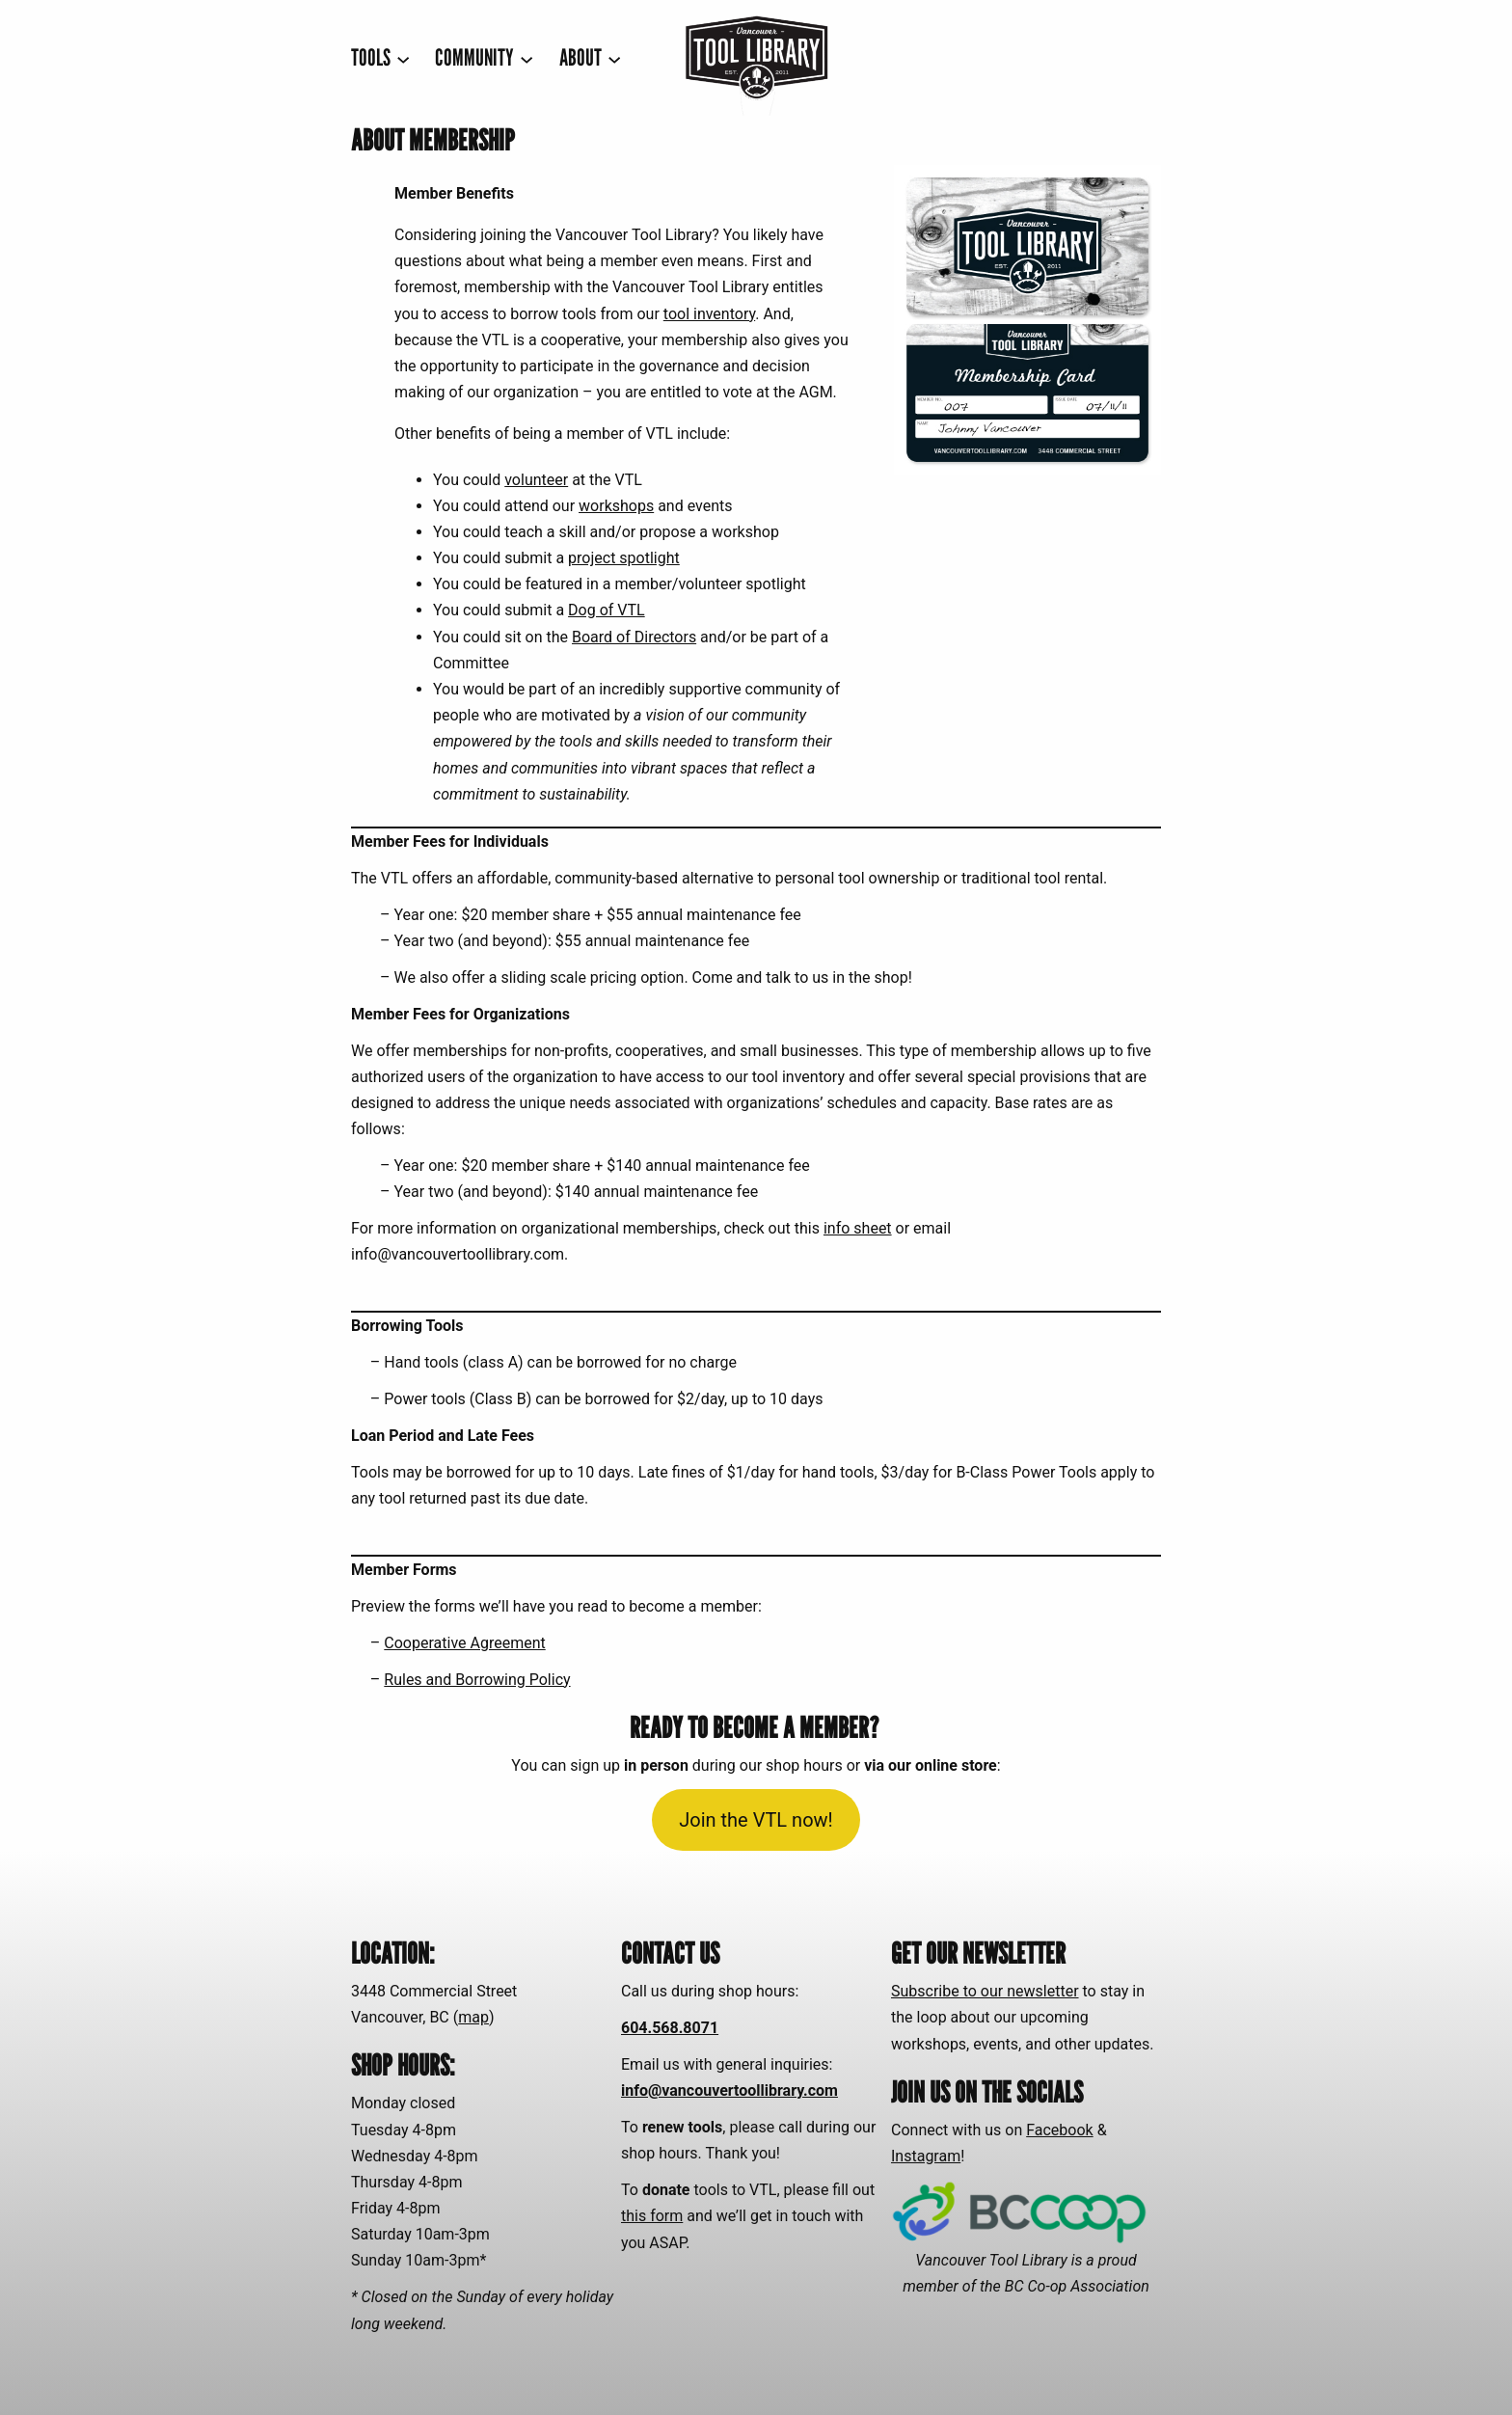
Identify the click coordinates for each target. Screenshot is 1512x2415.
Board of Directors (634, 637)
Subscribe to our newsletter (985, 1991)
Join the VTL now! (755, 1820)
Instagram (925, 2156)
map (473, 2017)
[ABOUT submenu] (590, 58)
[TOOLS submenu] (380, 58)
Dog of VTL (606, 610)
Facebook (1059, 2130)
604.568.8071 (669, 2028)
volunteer (536, 480)
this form (652, 2216)
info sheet (858, 1228)
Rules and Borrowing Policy (477, 1679)
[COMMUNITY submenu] (484, 58)
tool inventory (709, 314)
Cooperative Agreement (464, 1643)
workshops (616, 506)
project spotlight (624, 558)
